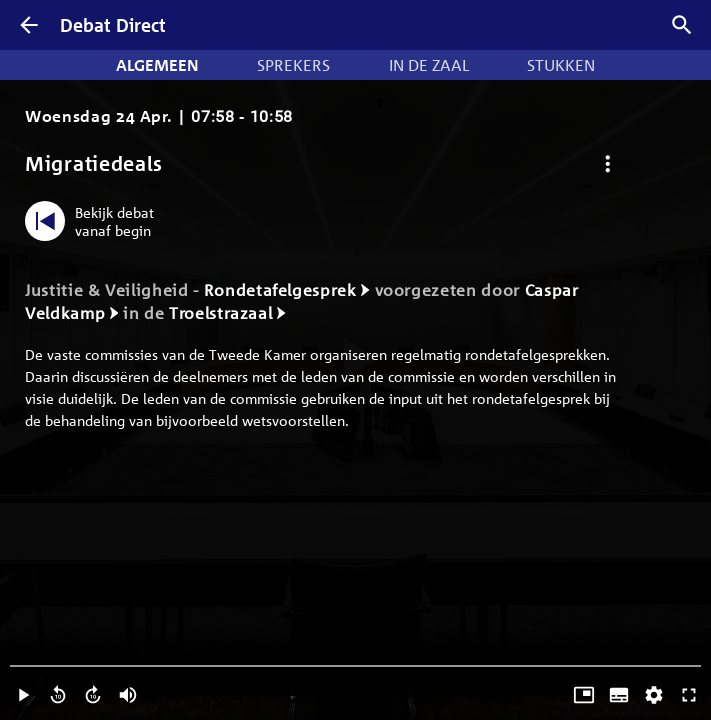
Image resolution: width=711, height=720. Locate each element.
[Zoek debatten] (682, 25)
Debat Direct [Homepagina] (113, 25)
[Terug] (29, 25)
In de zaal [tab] (429, 65)
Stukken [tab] (561, 65)
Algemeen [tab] (157, 65)
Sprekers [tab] (293, 65)
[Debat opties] (607, 163)
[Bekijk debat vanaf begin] (94, 221)
